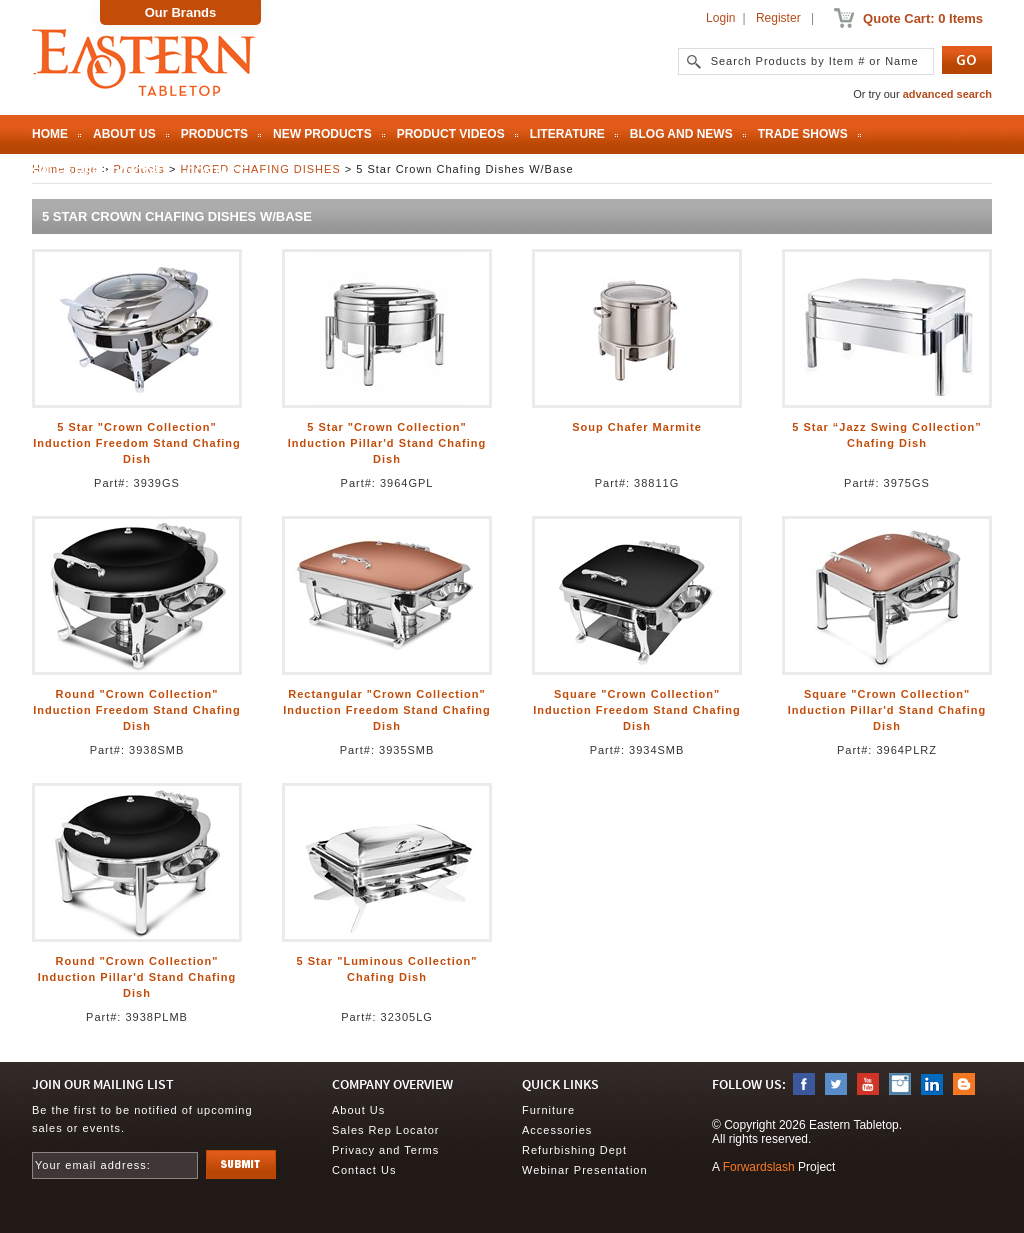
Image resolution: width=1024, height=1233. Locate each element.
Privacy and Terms (385, 1150)
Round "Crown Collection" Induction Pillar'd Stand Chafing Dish (137, 977)
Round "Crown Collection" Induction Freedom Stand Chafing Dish (137, 710)
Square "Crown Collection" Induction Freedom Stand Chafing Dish (637, 710)
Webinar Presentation (585, 1170)
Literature (567, 134)
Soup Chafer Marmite (637, 427)
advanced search (947, 94)
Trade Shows (803, 134)
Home (50, 134)
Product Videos (451, 134)
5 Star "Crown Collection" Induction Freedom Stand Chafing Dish (137, 443)
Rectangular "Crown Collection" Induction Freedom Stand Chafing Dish (387, 710)
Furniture (548, 1110)
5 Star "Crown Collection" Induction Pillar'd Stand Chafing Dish (387, 443)
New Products (322, 134)
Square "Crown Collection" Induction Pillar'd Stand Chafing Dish (887, 710)
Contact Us (364, 1170)
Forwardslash (759, 1167)
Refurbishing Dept (574, 1150)
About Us (124, 134)
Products (214, 134)
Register (778, 18)
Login (720, 18)
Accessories (557, 1130)
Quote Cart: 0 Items (923, 18)
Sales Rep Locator (96, 172)
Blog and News (681, 134)
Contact (215, 172)
